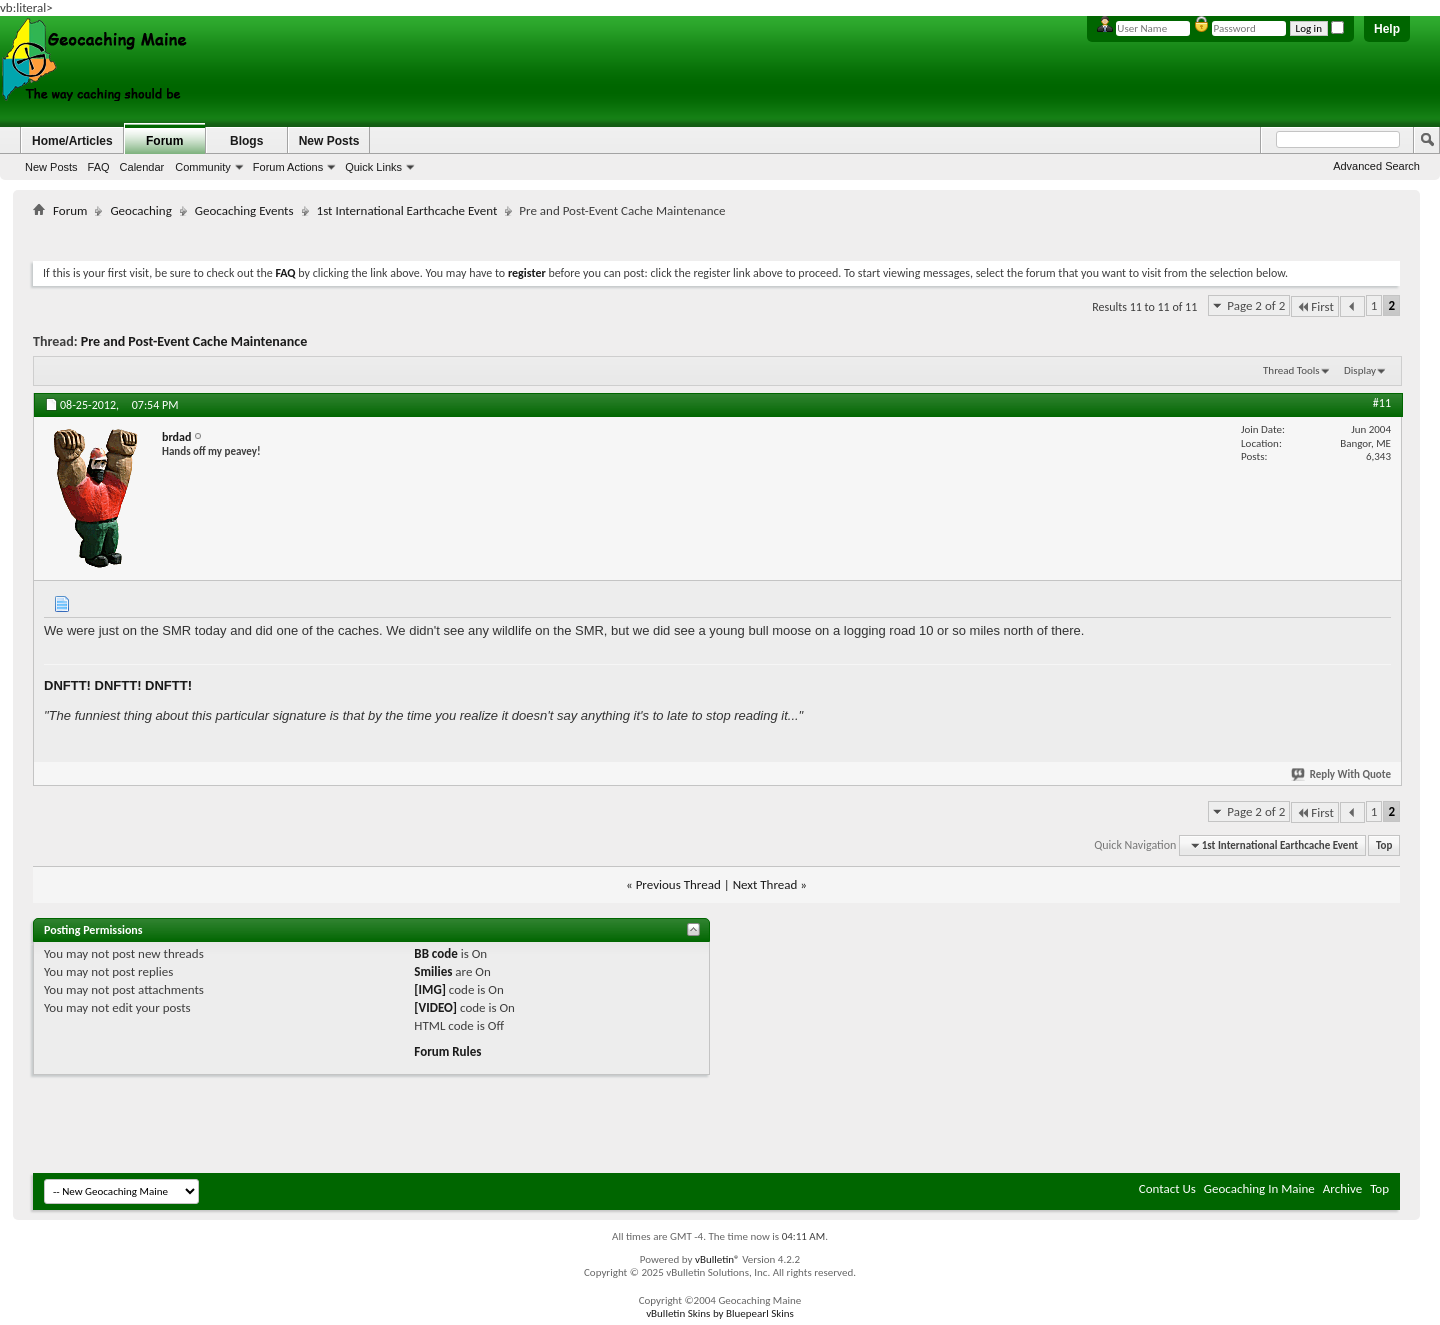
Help (1387, 29)
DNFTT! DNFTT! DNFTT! (118, 685)
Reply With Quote (1342, 774)
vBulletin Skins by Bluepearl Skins (720, 1313)
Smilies (433, 971)
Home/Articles (72, 141)
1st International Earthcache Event (407, 210)
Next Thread (765, 884)
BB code (435, 953)
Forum (164, 141)
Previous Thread (678, 884)
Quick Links (373, 167)
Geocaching (140, 210)
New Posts (51, 167)
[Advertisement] (717, 235)
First (1315, 306)
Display (1360, 370)
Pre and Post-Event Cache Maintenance (194, 341)
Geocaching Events (244, 210)
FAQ (99, 167)
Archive (1342, 1188)
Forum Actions (288, 167)
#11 (1382, 403)
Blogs (246, 141)
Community (203, 167)
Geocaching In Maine (1259, 1188)
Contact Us (1167, 1188)
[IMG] (430, 989)
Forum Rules (447, 1051)
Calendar (142, 167)
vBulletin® (717, 1259)
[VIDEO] (435, 1007)
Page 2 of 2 (1256, 305)
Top (1384, 845)
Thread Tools (1291, 370)
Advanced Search (1376, 166)
